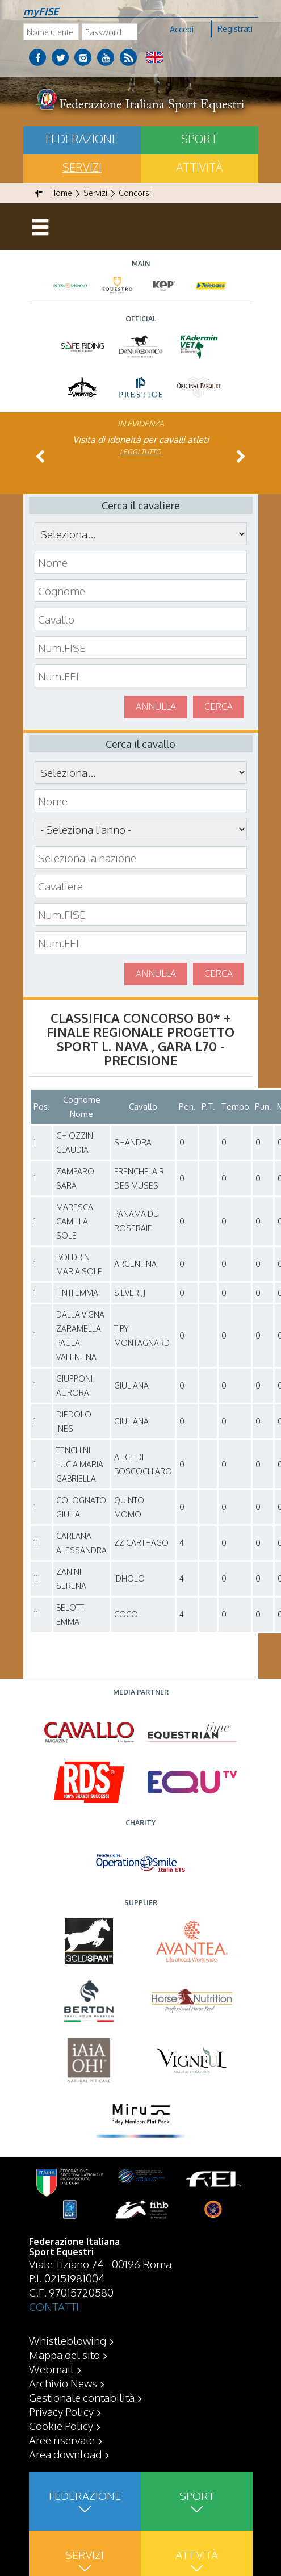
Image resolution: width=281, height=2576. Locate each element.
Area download (65, 2454)
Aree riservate (62, 2440)
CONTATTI (54, 2306)
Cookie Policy (61, 2425)
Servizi (82, 167)
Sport (199, 138)
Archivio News (63, 2383)
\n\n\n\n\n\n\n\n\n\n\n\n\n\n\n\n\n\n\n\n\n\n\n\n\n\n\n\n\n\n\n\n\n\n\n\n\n (141, 829)
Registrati (235, 29)
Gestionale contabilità (82, 2397)
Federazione (81, 138)
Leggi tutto (140, 452)
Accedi (182, 29)
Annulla (156, 706)
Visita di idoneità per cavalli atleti (141, 439)
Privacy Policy (61, 2411)
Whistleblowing (67, 2340)
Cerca (218, 706)
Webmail (51, 2369)
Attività (199, 167)
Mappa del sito (64, 2354)
